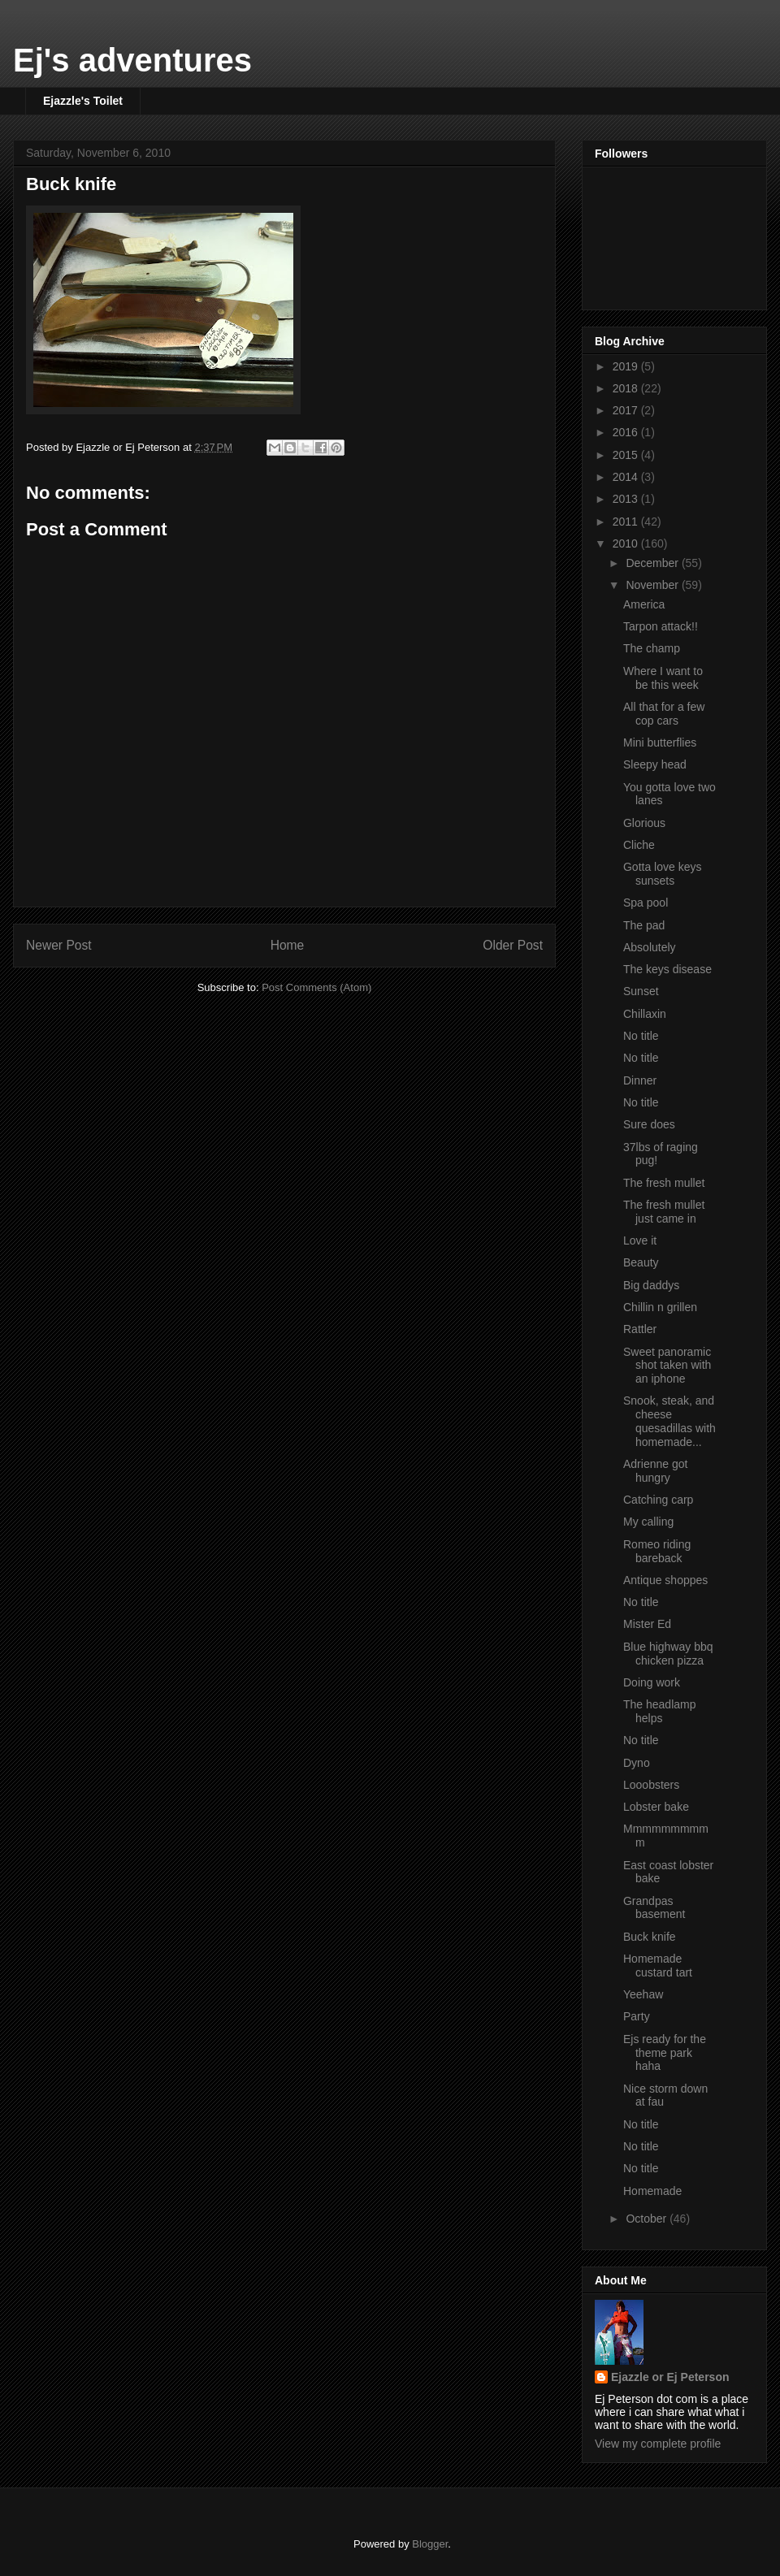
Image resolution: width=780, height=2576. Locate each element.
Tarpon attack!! (660, 626)
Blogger (430, 2544)
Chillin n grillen (660, 1307)
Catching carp (658, 1499)
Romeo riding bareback (657, 1551)
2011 (627, 521)
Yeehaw (643, 1994)
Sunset (641, 991)
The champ (651, 648)
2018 (627, 388)
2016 (627, 432)
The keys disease (667, 969)
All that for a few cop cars (663, 713)
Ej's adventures (132, 60)
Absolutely (649, 947)
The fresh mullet (663, 1182)
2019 (627, 366)
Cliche (639, 844)
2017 (627, 410)
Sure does (649, 1124)
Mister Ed (647, 1623)
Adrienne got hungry (655, 1470)
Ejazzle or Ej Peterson (670, 2376)
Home (288, 945)
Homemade (652, 2190)
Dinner (639, 1080)
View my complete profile (658, 2443)
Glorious (644, 822)
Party (636, 2016)
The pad (644, 925)
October (648, 2218)
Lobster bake (656, 1806)
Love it (639, 1240)
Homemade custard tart (657, 1965)
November (653, 584)
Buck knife (71, 184)
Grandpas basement (654, 1907)
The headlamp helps (659, 1711)
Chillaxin (644, 1013)
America (644, 604)
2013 (627, 498)
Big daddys (651, 1285)
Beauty (641, 1262)
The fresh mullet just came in (663, 1211)
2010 (627, 543)
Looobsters (651, 1784)
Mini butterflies (659, 742)
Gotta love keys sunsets (662, 873)
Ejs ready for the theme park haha (664, 2053)
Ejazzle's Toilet (83, 100)
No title (641, 1035)
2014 (627, 476)
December (653, 562)
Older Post (513, 945)
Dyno (636, 1762)
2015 (627, 454)
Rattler (639, 1329)
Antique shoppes (665, 1580)
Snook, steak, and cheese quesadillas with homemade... (669, 1421)
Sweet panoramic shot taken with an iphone (667, 1365)
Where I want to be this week (663, 678)
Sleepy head (655, 764)
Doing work (651, 1682)
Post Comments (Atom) (316, 987)
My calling (648, 1521)
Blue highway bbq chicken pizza (668, 1653)
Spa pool (645, 902)
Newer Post (59, 945)
